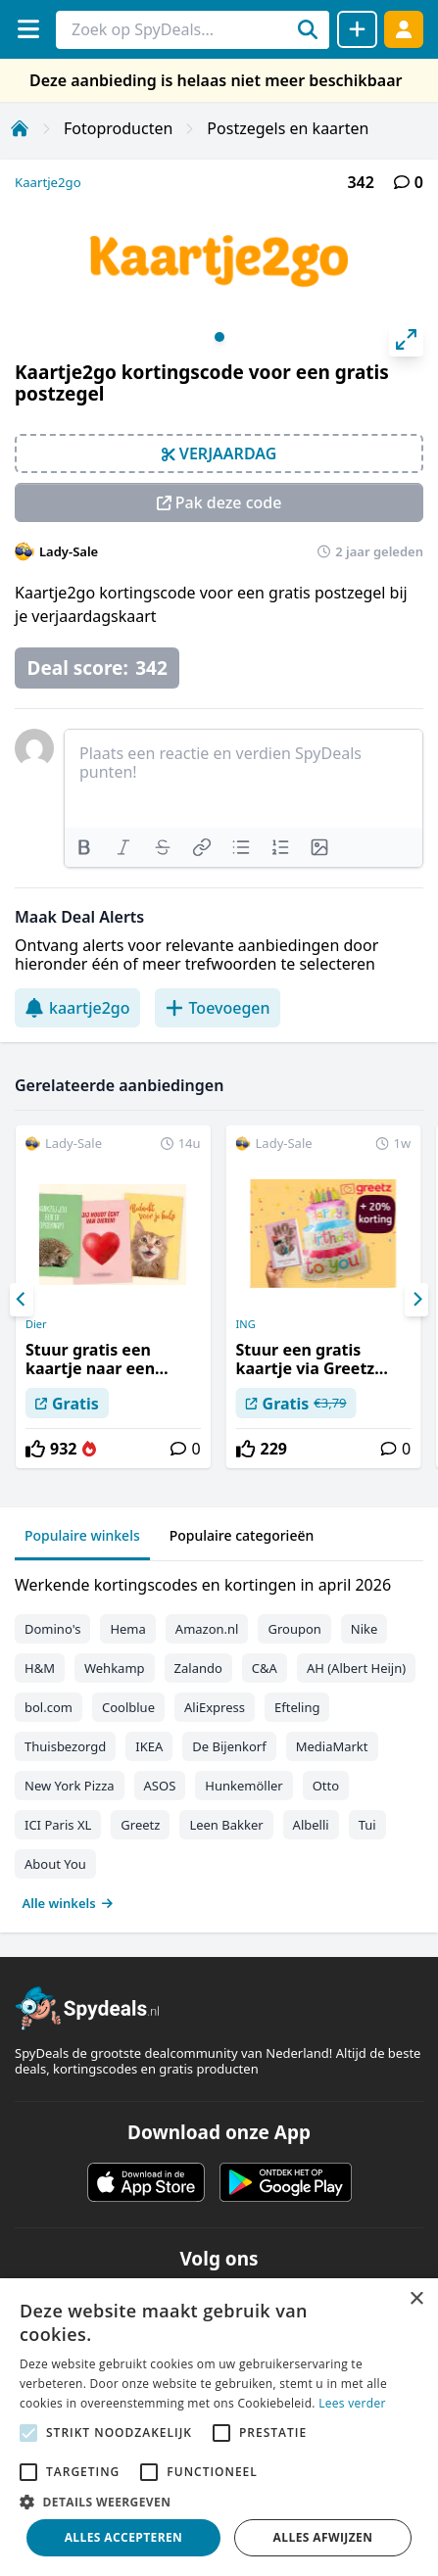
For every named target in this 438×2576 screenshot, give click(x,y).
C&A (264, 1668)
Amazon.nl (207, 1629)
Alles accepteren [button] (124, 2537)
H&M (39, 1668)
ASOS (160, 1785)
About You (55, 1864)
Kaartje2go (48, 182)
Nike (364, 1629)
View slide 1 (219, 337)
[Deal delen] (357, 29)
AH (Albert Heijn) (356, 1668)
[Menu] (28, 29)
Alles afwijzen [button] (323, 2537)
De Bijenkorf (229, 1746)
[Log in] (403, 29)
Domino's (52, 1629)
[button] (219, 2501)
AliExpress (214, 1707)
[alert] (219, 2427)
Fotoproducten (118, 128)
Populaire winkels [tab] (82, 1535)
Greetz (140, 1825)
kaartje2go (77, 1008)
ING (246, 1324)
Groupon (294, 1629)
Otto (326, 1785)
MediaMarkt (332, 1746)
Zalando (198, 1668)
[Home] (19, 128)
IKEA (149, 1746)
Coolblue (128, 1707)
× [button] (416, 2299)
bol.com (48, 1707)
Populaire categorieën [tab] (242, 1535)
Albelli (311, 1825)
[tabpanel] (219, 1739)
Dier (36, 1324)
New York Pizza (69, 1785)
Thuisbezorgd (65, 1746)
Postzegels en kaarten (287, 128)
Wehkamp (114, 1668)
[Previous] (21, 1299)
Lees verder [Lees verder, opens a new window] (352, 2403)
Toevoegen (217, 1008)
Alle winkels (68, 1903)
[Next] (416, 1299)
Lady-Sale (68, 551)
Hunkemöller (243, 1785)
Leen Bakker (226, 1825)
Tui (367, 1825)
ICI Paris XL (57, 1825)
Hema (127, 1629)
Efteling (296, 1707)
